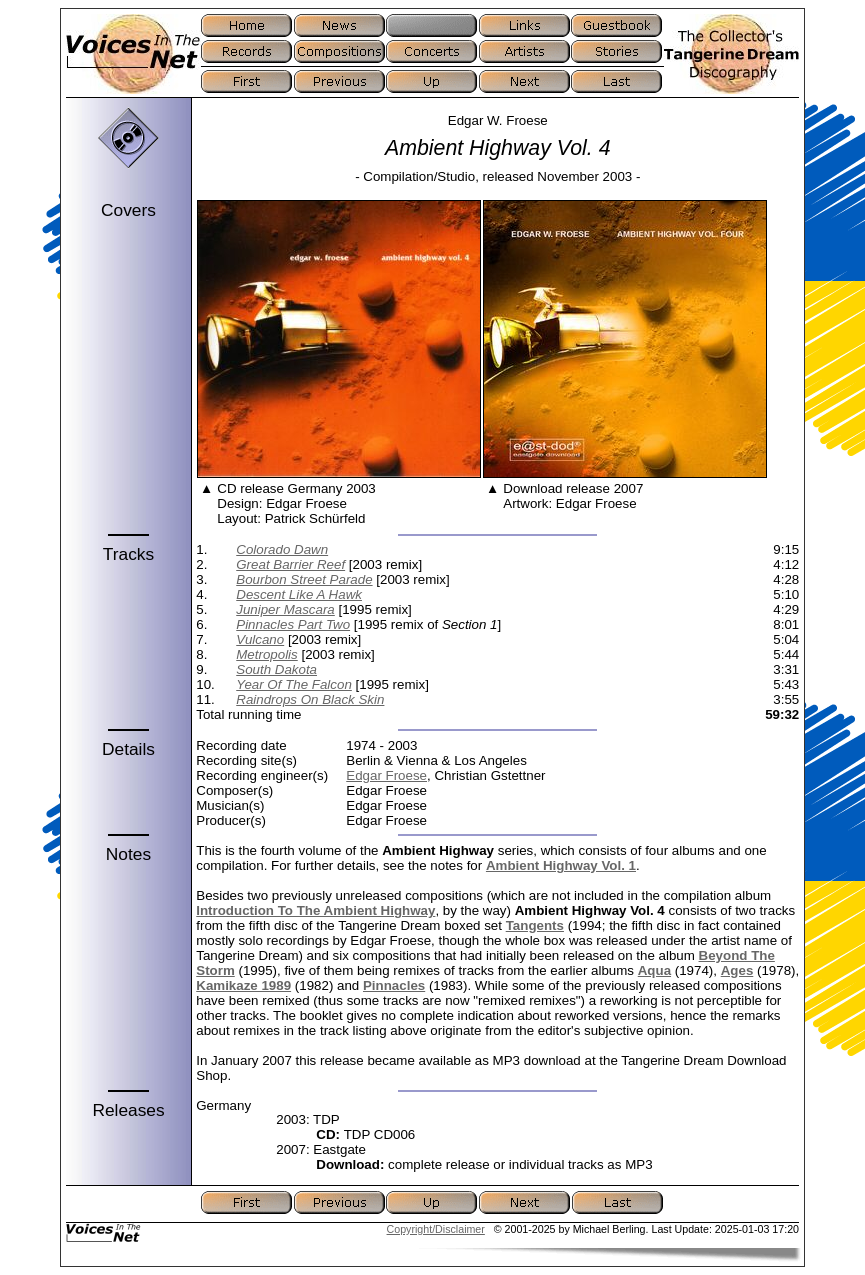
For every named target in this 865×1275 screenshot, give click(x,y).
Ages (737, 970)
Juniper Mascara (285, 609)
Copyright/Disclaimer (436, 1229)
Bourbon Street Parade (304, 579)
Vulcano (260, 639)
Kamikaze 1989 (243, 985)
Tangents (535, 925)
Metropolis (266, 654)
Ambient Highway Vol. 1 (561, 865)
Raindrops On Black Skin (310, 699)
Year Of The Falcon (294, 684)
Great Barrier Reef (290, 564)
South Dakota (276, 669)
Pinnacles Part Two (293, 624)
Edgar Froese (386, 775)
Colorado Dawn (282, 549)
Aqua (654, 970)
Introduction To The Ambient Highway (315, 910)
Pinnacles (394, 985)
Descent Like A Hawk (299, 594)
